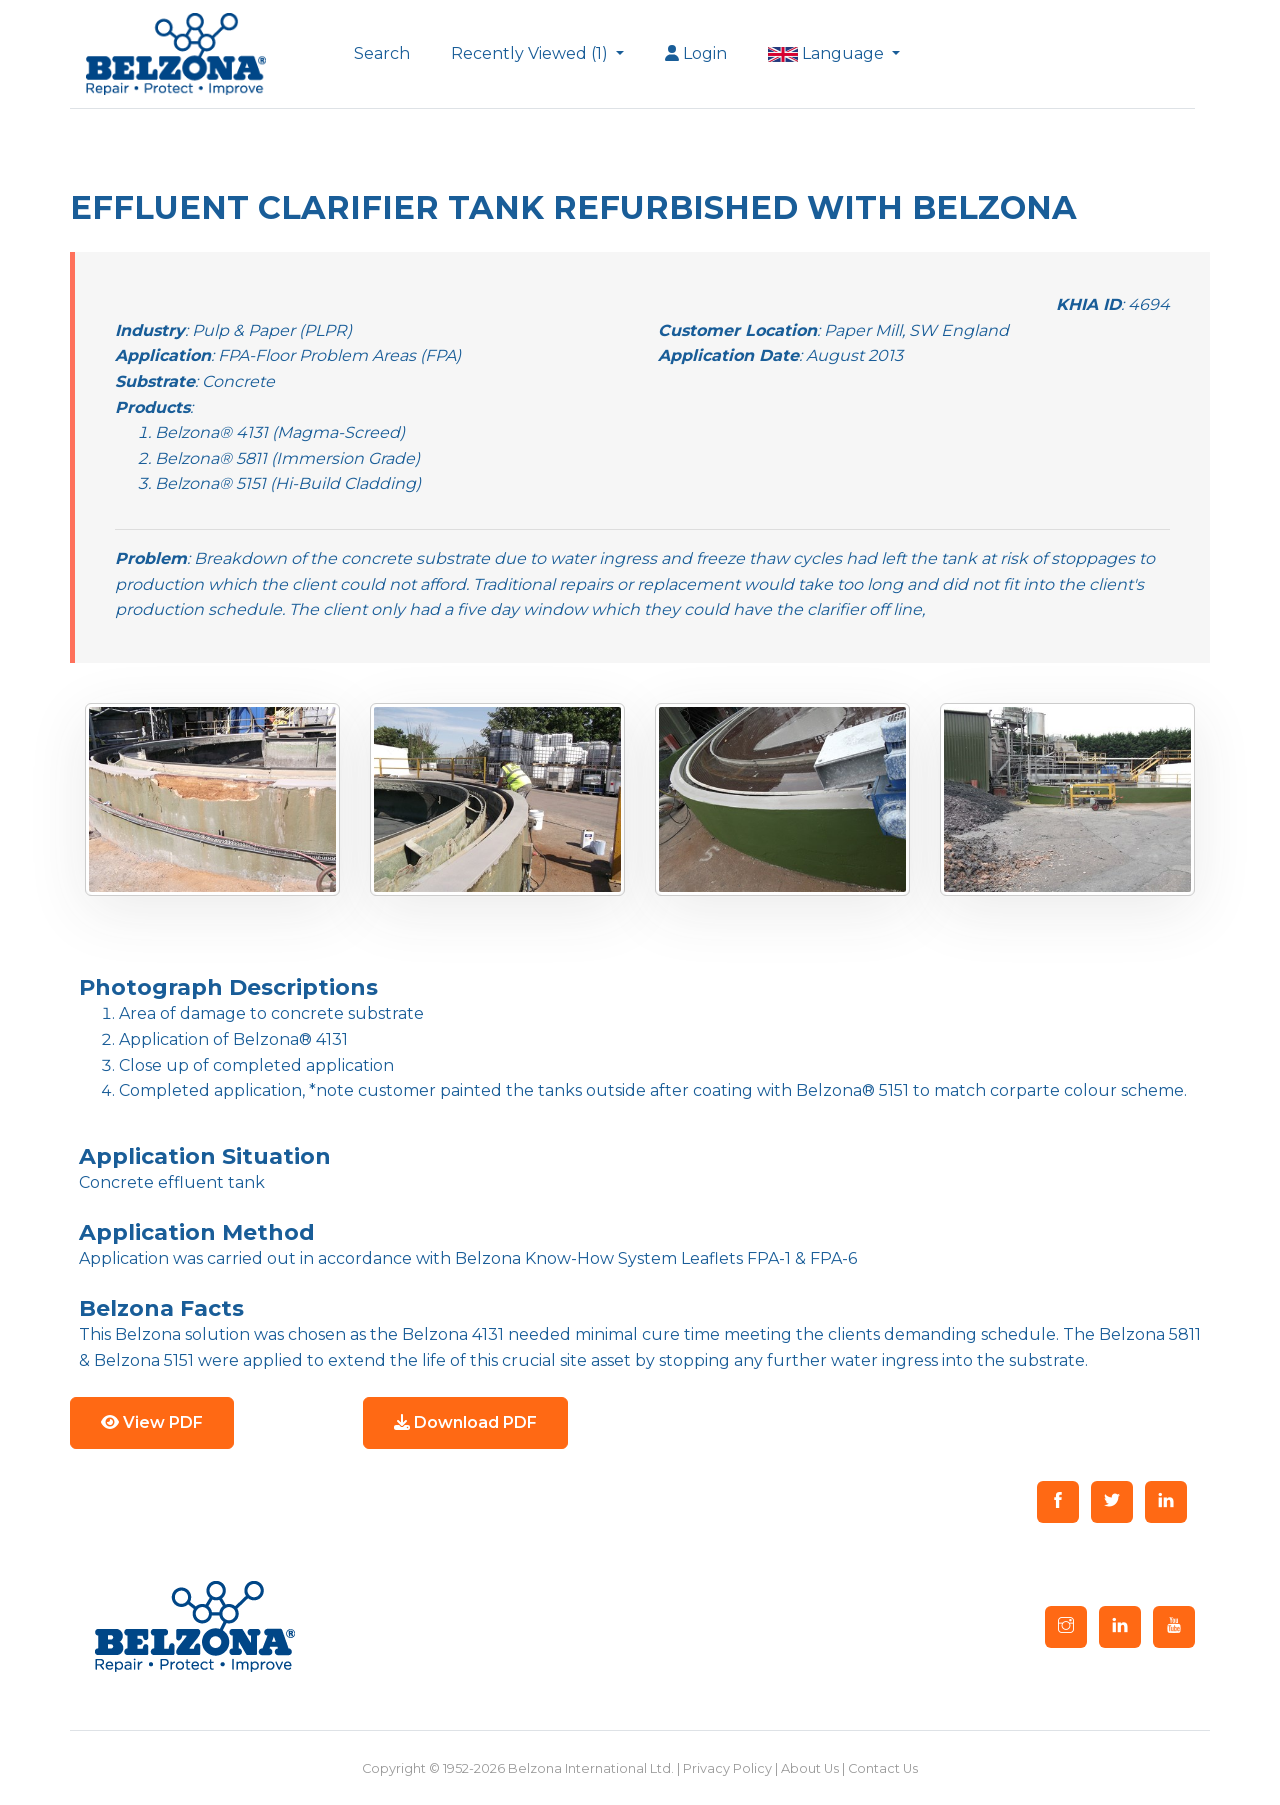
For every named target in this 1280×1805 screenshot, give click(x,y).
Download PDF (465, 1422)
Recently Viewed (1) (531, 53)
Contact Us (883, 1768)
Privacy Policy (727, 1768)
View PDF (152, 1422)
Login (696, 53)
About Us (810, 1768)
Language (828, 53)
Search (382, 53)
